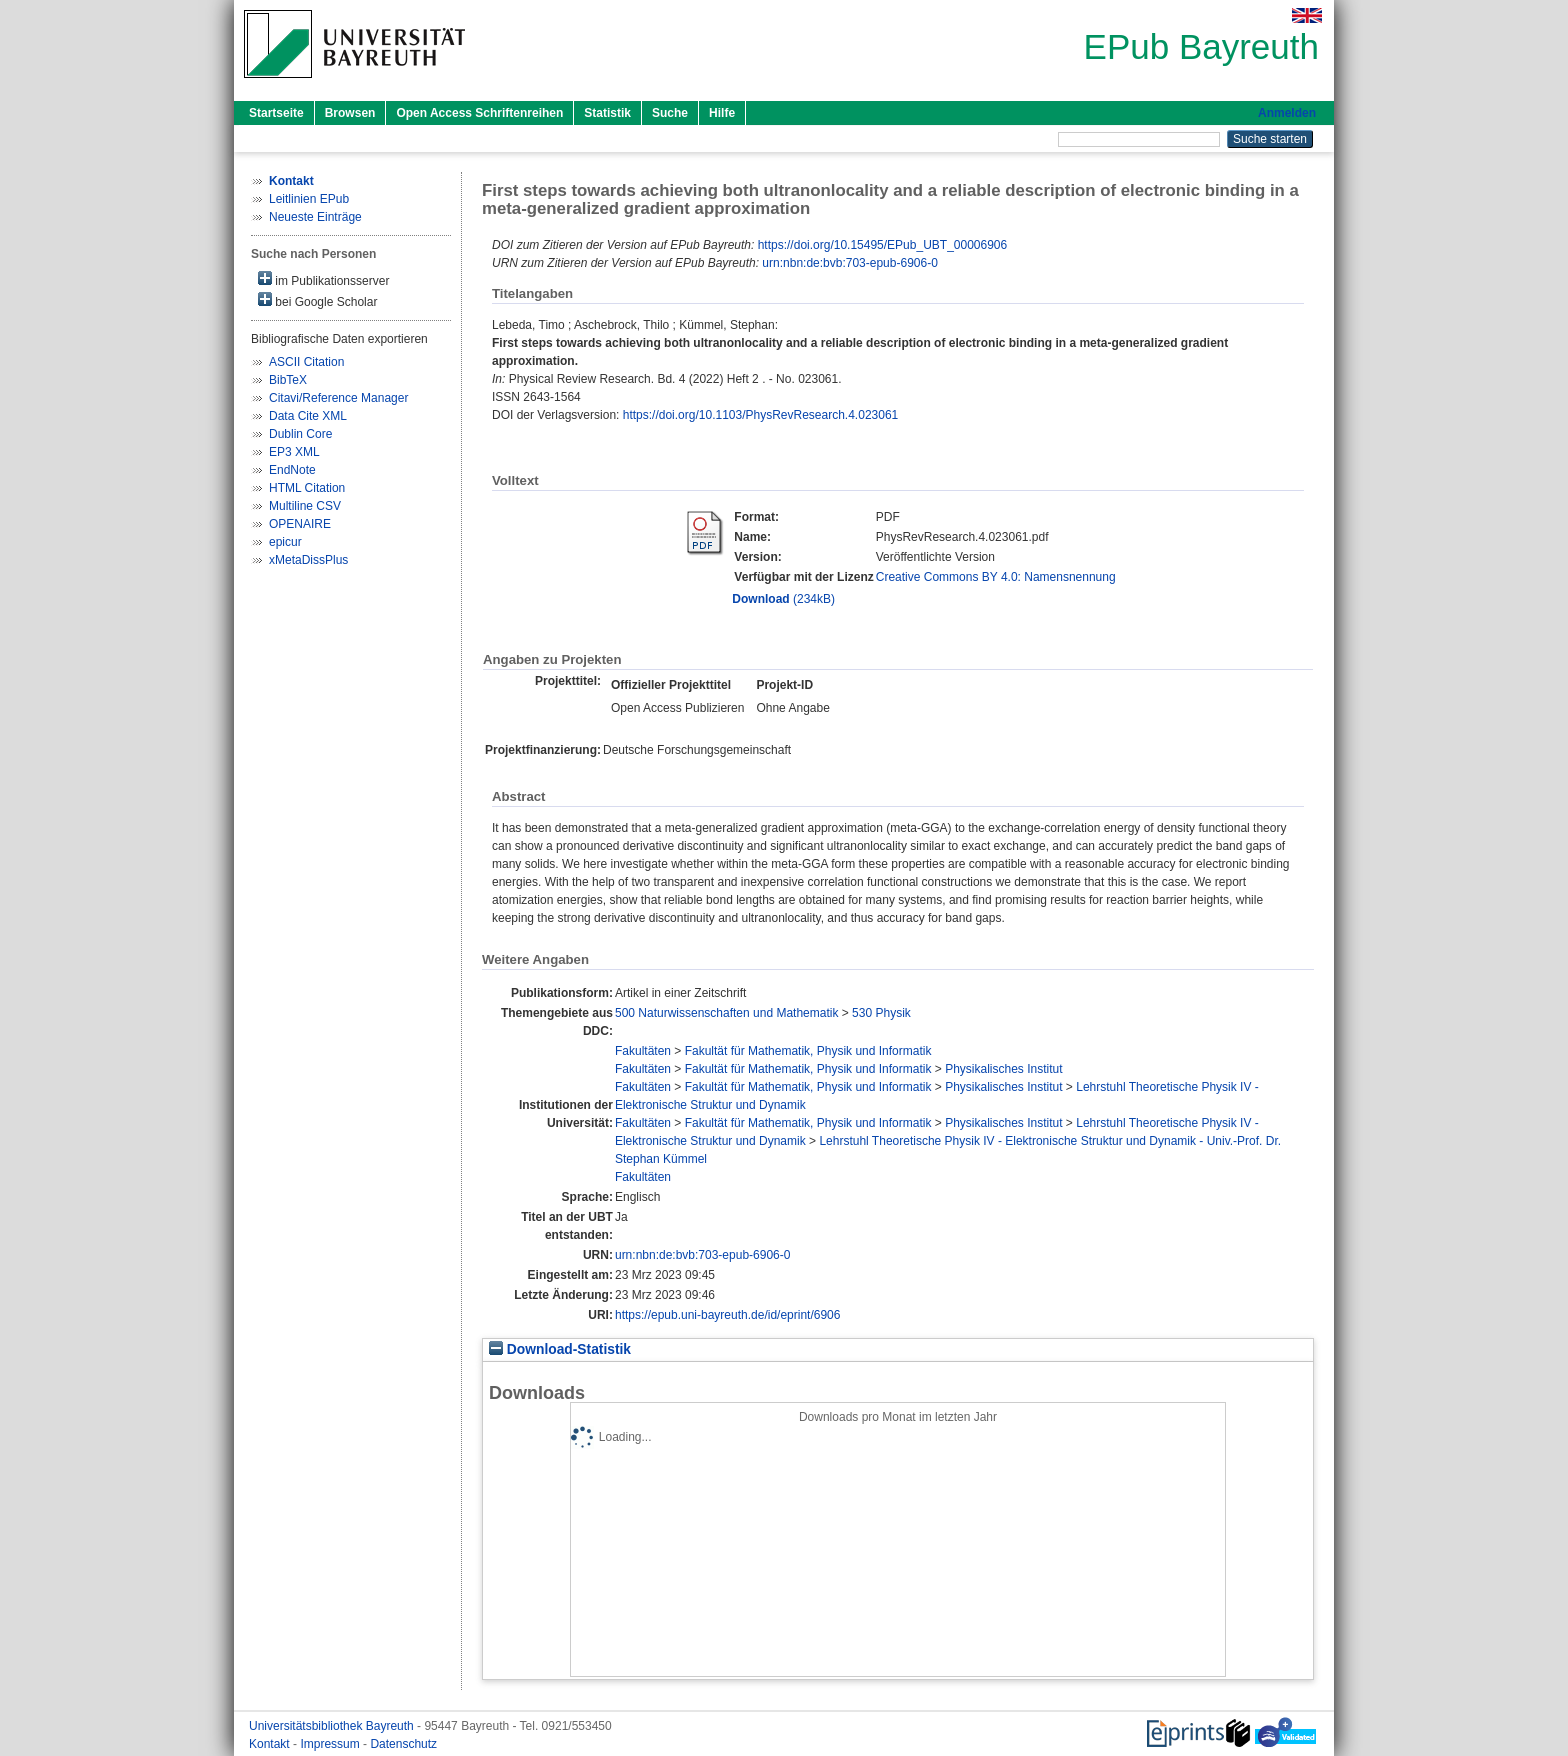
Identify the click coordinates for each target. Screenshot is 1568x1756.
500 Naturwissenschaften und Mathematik (726, 1013)
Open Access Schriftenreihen (479, 113)
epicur (285, 542)
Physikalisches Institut (1003, 1069)
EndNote (292, 470)
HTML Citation (307, 488)
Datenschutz (403, 1744)
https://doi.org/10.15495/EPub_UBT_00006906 (883, 245)
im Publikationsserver (323, 279)
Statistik (607, 113)
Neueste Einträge (315, 217)
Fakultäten (643, 1051)
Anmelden (1287, 113)
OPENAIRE (300, 524)
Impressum (331, 1744)
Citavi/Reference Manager (338, 398)
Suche (670, 113)
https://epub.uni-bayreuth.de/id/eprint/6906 (728, 1315)
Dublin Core (300, 434)
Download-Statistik (560, 1349)
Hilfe (722, 113)
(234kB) (783, 599)
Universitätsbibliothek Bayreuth (333, 1726)
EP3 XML (294, 452)
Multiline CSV (305, 506)
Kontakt (271, 1744)
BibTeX (288, 380)
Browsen (350, 113)
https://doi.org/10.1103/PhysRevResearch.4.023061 (761, 415)
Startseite (276, 113)
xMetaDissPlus (308, 560)
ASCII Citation (306, 362)
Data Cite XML (308, 416)
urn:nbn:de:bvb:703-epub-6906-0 (849, 263)
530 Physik (881, 1013)
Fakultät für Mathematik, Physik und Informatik (808, 1051)
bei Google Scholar (317, 300)
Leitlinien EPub (309, 199)
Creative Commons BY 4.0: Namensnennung (996, 577)
